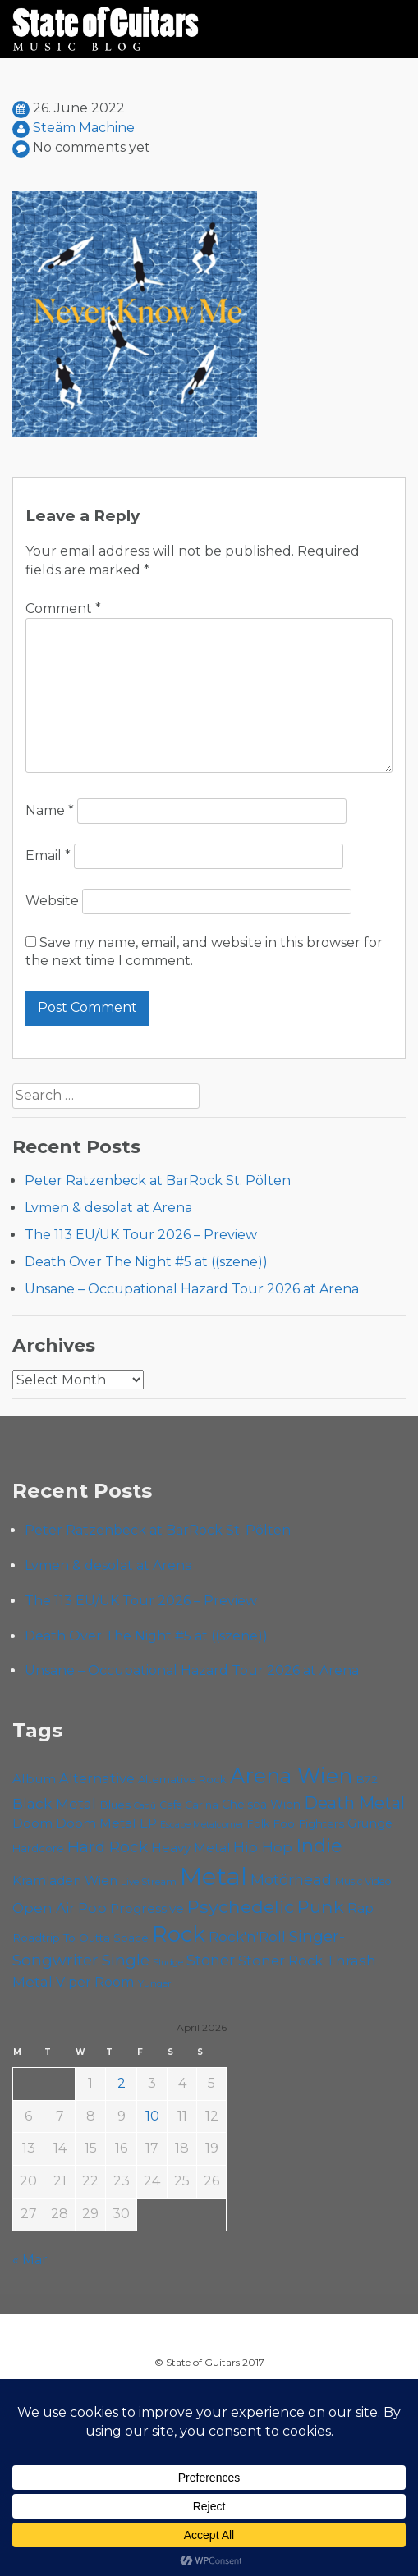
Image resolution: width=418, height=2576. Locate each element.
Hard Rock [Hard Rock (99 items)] (107, 1846)
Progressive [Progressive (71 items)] (147, 1908)
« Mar (30, 2259)
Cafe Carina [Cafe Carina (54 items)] (188, 1805)
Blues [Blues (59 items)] (115, 1804)
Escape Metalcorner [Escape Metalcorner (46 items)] (202, 1824)
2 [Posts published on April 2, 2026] (121, 2083)
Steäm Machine (84, 127)
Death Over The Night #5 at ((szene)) (146, 1262)
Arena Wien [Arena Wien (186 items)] (291, 1775)
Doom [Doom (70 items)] (32, 1823)
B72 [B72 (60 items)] (367, 1779)
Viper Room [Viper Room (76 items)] (95, 1982)
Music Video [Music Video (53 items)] (363, 1881)
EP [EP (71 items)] (148, 1823)
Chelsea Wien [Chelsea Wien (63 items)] (261, 1804)
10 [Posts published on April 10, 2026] (152, 2116)
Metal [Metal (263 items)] (213, 1876)
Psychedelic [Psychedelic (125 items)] (240, 1906)
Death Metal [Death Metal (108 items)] (354, 1803)
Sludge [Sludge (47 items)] (168, 1962)
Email (48, 855)
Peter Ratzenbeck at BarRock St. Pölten (158, 1180)
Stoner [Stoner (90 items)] (210, 1960)
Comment (63, 608)
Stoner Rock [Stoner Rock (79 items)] (280, 1960)
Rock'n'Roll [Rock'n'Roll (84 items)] (247, 1936)
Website (52, 900)
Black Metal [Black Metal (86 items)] (54, 1803)
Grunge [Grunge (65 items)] (370, 1823)
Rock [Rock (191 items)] (178, 1934)
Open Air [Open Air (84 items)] (43, 1907)
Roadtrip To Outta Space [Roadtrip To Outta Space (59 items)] (80, 1937)
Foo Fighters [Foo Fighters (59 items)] (308, 1823)
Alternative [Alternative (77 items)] (97, 1778)
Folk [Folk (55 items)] (258, 1824)
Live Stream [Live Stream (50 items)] (149, 1881)
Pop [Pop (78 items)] (92, 1908)
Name (49, 810)
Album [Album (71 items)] (34, 1779)
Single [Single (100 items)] (125, 1960)
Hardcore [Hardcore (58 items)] (38, 1848)
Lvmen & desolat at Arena (108, 1207)
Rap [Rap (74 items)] (360, 1908)
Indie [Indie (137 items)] (319, 1845)
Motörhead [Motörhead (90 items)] (291, 1879)
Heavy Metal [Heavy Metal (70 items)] (190, 1847)
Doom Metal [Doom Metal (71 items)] (96, 1823)
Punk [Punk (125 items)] (320, 1906)
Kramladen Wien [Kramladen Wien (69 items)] (64, 1880)
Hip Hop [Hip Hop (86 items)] (262, 1846)
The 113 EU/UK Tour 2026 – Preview (141, 1234)
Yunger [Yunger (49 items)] (155, 1983)
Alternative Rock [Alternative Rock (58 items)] (182, 1779)
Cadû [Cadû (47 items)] (145, 1805)
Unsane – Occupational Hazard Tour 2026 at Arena (192, 1289)
